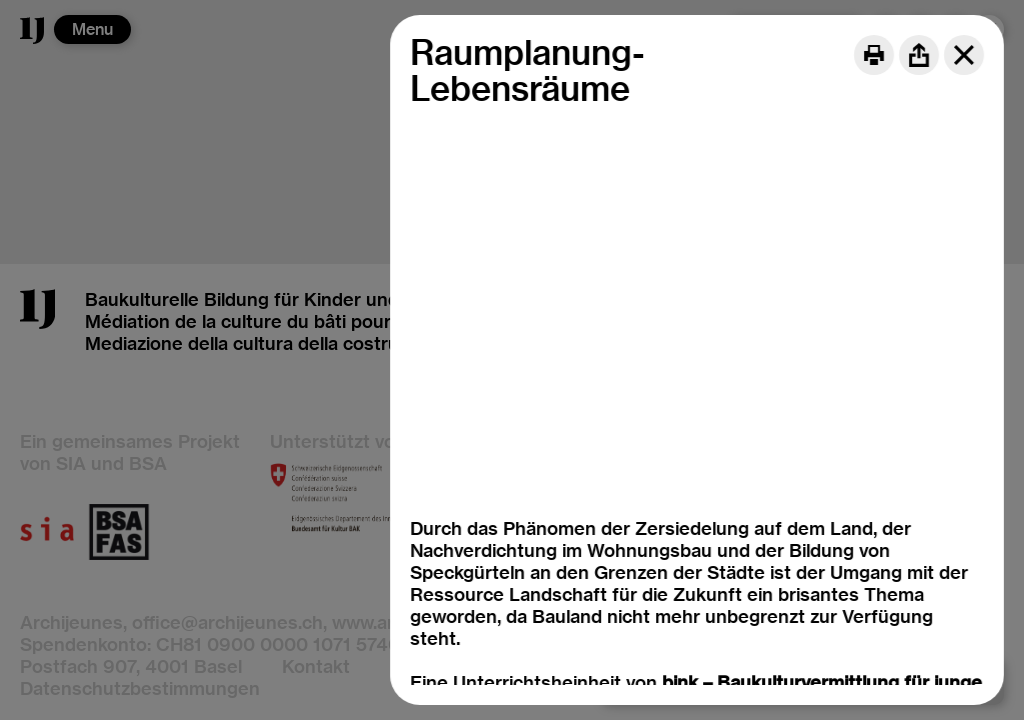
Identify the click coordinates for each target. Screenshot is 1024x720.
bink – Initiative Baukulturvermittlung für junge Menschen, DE (673, 629)
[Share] (919, 55)
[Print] (874, 55)
